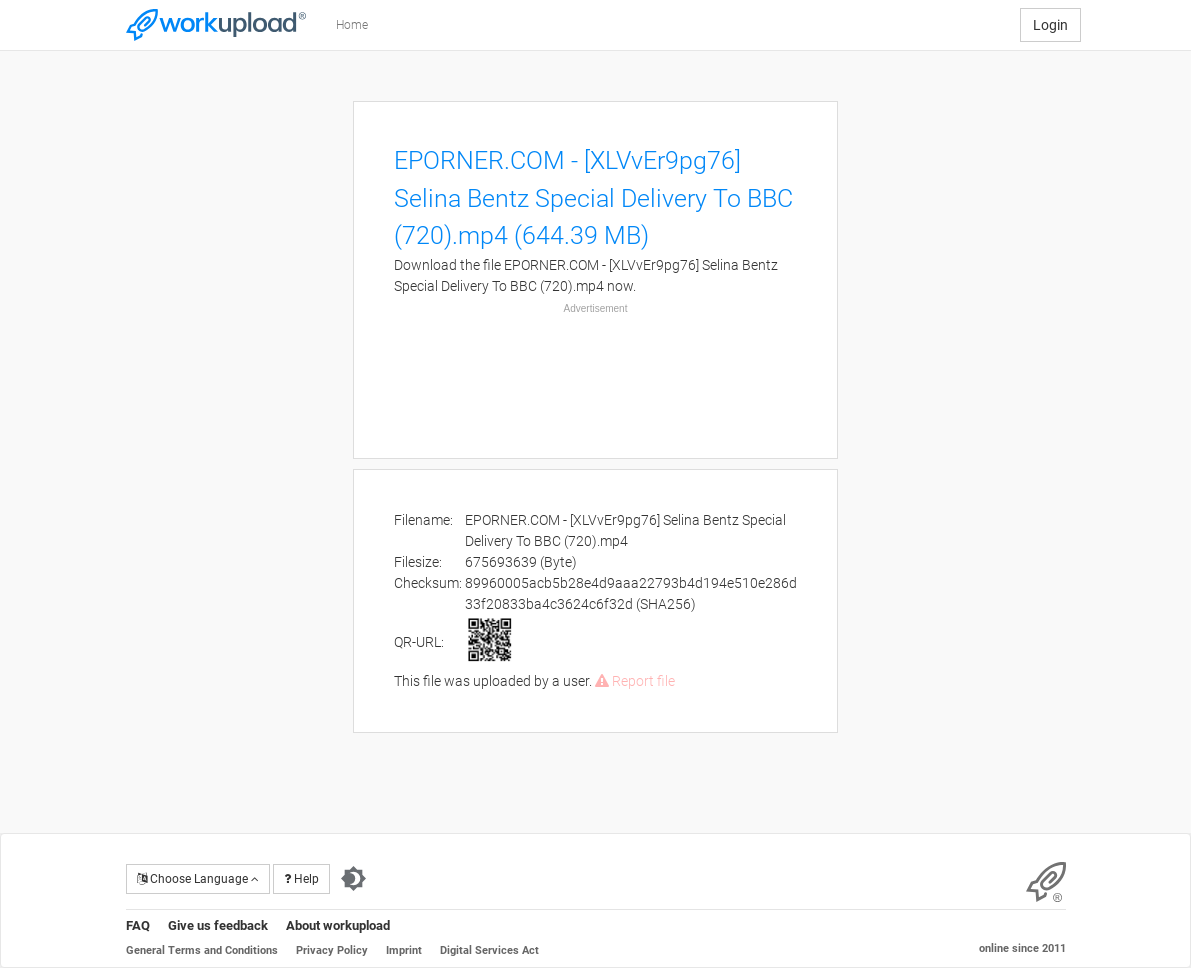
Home (352, 25)
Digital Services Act (489, 950)
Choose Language (198, 879)
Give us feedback (218, 925)
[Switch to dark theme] (353, 879)
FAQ (138, 925)
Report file (635, 681)
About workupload (338, 925)
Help (301, 879)
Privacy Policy (332, 950)
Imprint (404, 950)
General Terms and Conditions (202, 950)
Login (1050, 25)
